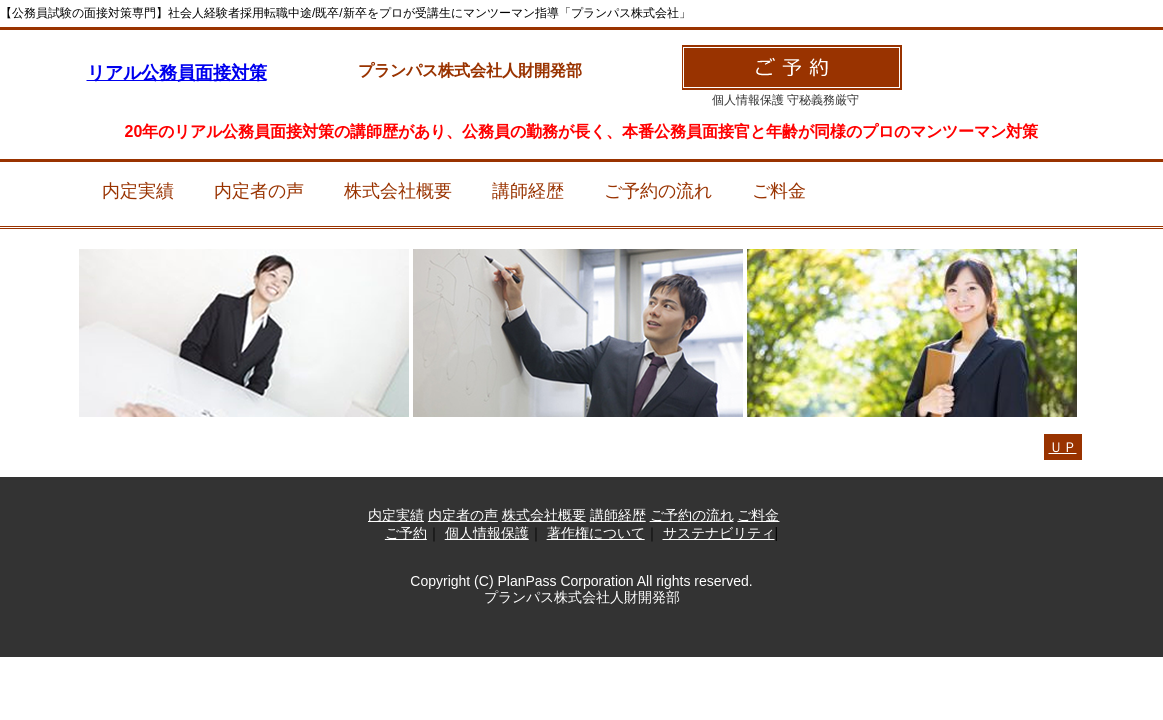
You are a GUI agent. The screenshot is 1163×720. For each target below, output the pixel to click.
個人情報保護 (487, 533)
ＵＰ (1063, 447)
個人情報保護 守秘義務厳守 (785, 100)
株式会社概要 (398, 191)
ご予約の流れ (658, 191)
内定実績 (138, 191)
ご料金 (779, 191)
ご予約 (406, 533)
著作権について (596, 533)
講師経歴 (528, 191)
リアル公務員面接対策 (177, 73)
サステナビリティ (719, 533)
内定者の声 (259, 191)
